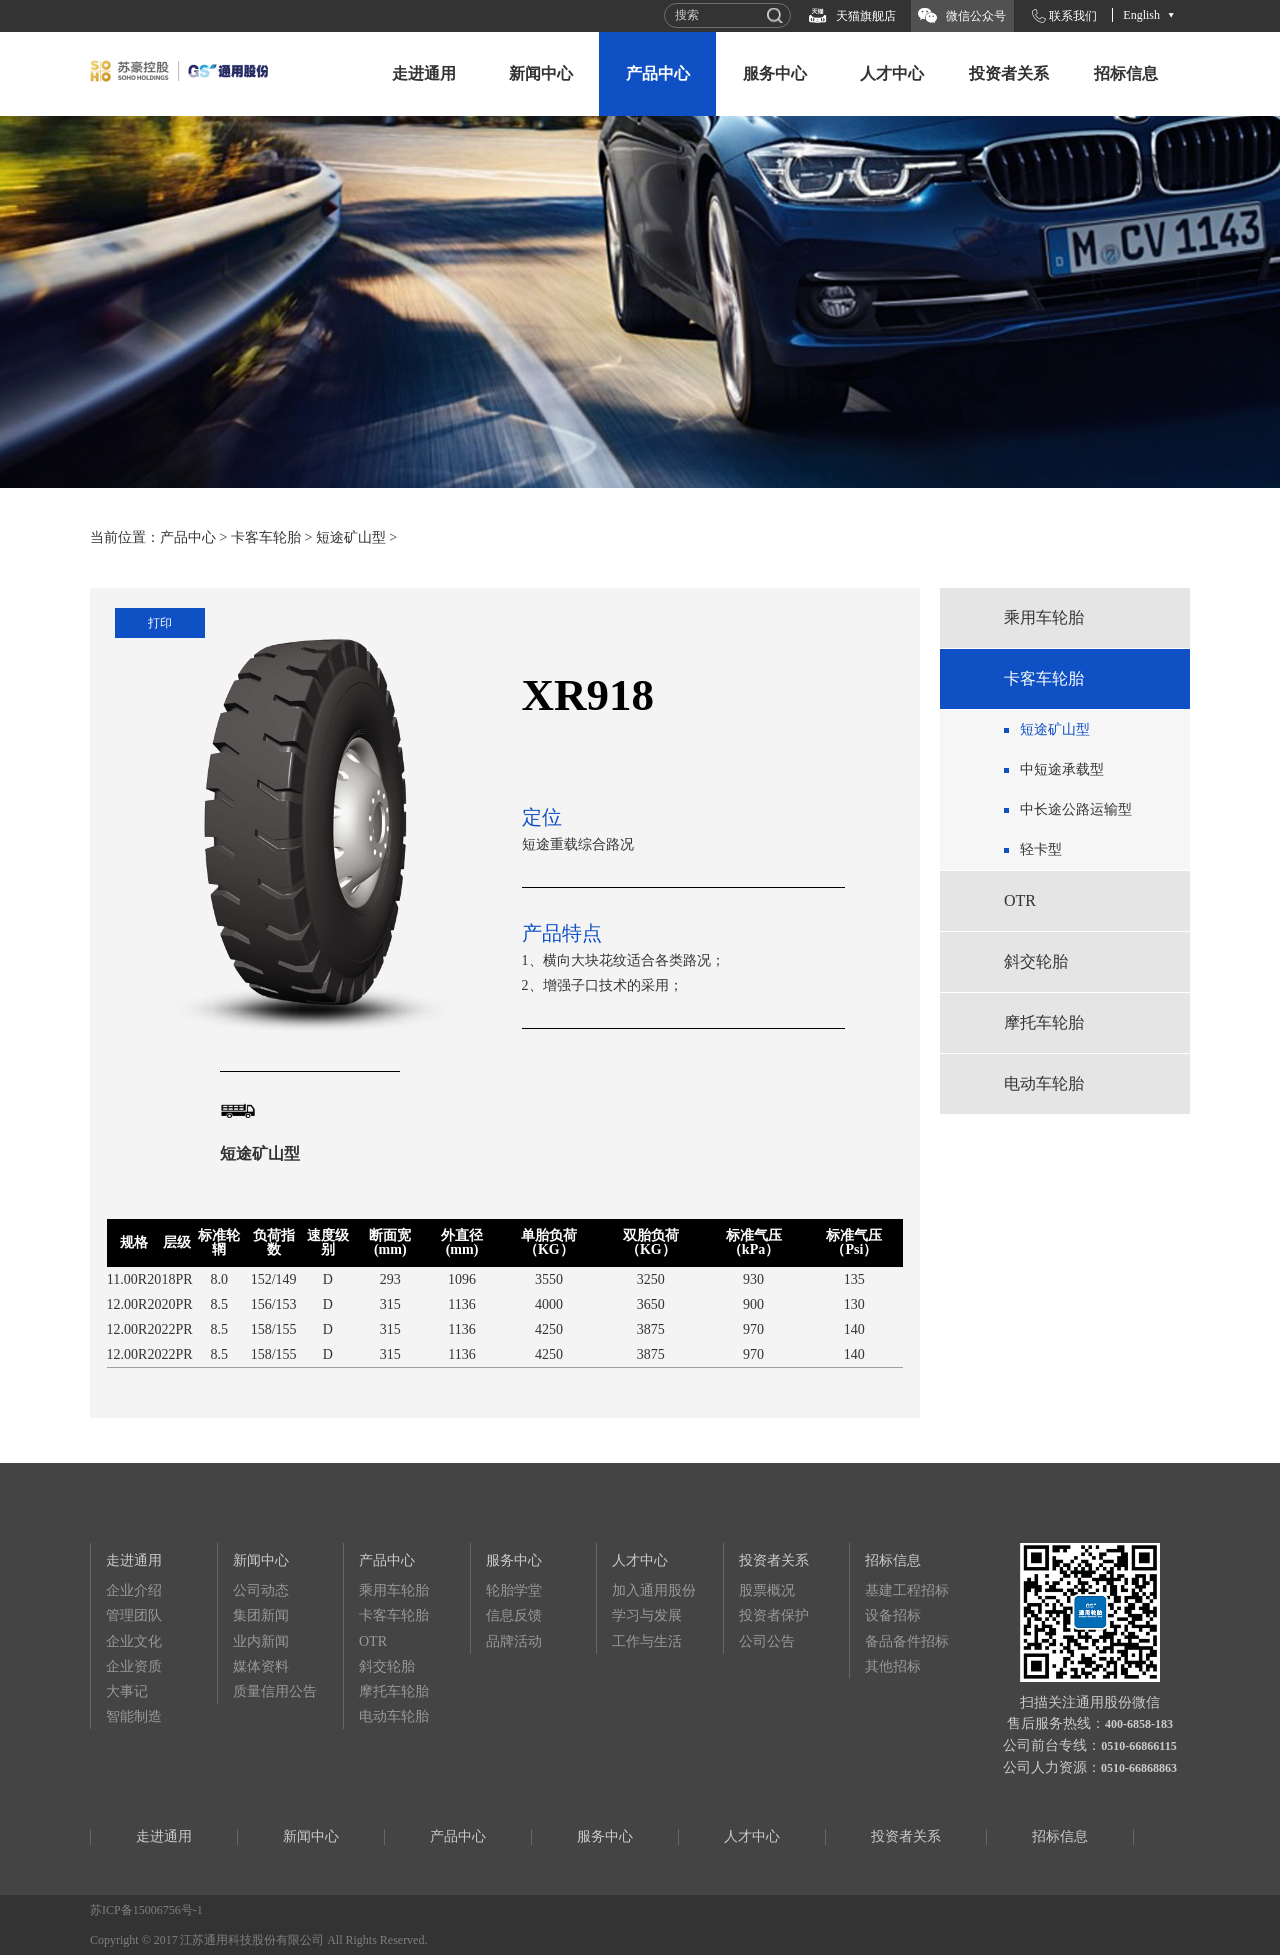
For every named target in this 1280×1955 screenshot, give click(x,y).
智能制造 (134, 1716)
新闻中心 (541, 73)
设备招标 (893, 1615)
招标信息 (1126, 73)
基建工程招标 (907, 1590)
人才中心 (892, 73)
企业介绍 (134, 1590)
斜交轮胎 (1036, 961)
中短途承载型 (1062, 769)
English (1141, 15)
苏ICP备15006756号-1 (146, 1910)
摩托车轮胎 (1044, 1022)
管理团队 (134, 1615)
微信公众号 (976, 16)
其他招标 (893, 1666)
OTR (1020, 900)
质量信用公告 (275, 1691)
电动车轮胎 (1044, 1083)
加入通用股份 (654, 1590)
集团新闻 (261, 1615)
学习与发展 (647, 1615)
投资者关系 (1009, 73)
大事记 (127, 1691)
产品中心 (658, 73)
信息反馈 (514, 1615)
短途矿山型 (351, 537)
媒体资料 (261, 1666)
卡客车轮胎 (266, 537)
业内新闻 (261, 1641)
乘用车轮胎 (1044, 617)
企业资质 (134, 1666)
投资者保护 (774, 1615)
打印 (160, 623)
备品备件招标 (907, 1641)
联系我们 (1073, 16)
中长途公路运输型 (1076, 809)
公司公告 (767, 1641)
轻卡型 (1041, 849)
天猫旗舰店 (866, 16)
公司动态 (261, 1590)
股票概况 (767, 1590)
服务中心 (775, 73)
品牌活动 (514, 1641)
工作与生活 (647, 1641)
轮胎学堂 (514, 1590)
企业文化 (134, 1641)
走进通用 (424, 73)
